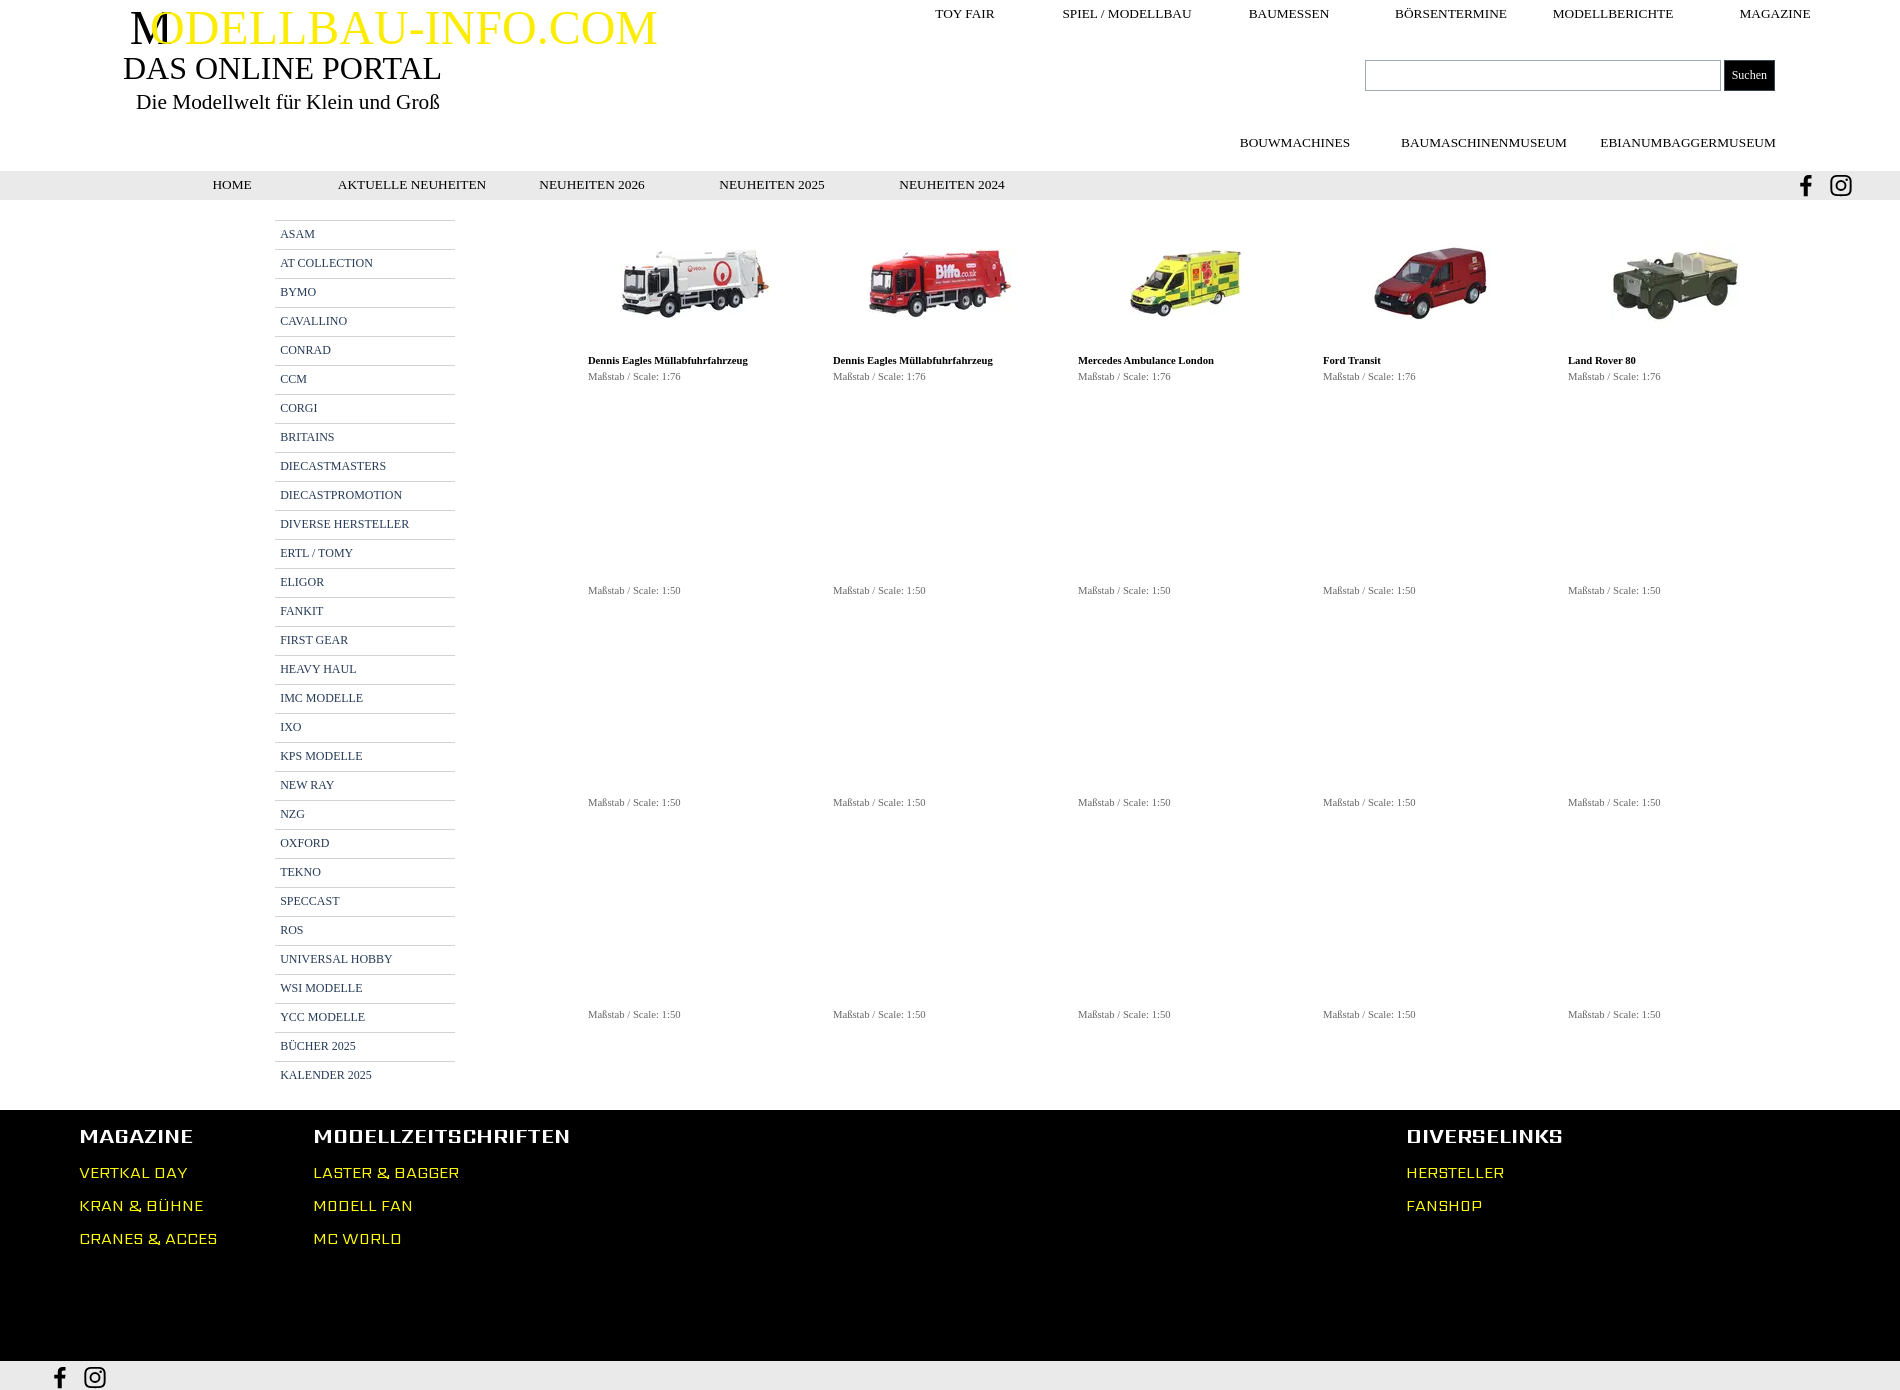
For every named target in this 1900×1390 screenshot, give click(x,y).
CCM (293, 379)
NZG (292, 814)
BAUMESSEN (1289, 13)
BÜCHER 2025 (318, 1046)
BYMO (298, 292)
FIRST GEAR (314, 640)
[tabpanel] (1185, 633)
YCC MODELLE (322, 1017)
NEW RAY (307, 785)
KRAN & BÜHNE (141, 1205)
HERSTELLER (1455, 1172)
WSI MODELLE (321, 988)
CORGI (298, 408)
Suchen (1749, 75)
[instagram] (1841, 185)
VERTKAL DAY (133, 1172)
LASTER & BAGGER (386, 1172)
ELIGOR (302, 582)
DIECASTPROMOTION (341, 495)
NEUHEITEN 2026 (592, 184)
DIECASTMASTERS (333, 466)
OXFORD (304, 843)
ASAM (297, 234)
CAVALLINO (313, 321)
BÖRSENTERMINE (1451, 13)
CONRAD (305, 350)
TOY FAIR (964, 13)
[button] (695, 285)
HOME (231, 184)
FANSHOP (1444, 1205)
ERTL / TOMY (316, 553)
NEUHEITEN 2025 (772, 184)
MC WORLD (357, 1238)
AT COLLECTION (326, 263)
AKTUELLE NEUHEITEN (412, 184)
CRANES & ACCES (148, 1238)
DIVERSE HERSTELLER (344, 524)
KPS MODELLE (321, 756)
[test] (1484, 142)
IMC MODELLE (321, 698)
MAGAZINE (1774, 13)
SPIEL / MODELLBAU (1126, 13)
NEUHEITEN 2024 (952, 184)
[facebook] (1806, 185)
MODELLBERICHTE (1613, 13)
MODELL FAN (363, 1205)
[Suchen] (1543, 75)
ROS (291, 930)
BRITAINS (307, 437)
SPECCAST (309, 901)
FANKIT (301, 611)
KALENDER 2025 (326, 1075)
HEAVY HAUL (318, 669)
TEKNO (300, 872)
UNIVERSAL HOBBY (336, 959)
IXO (290, 727)
